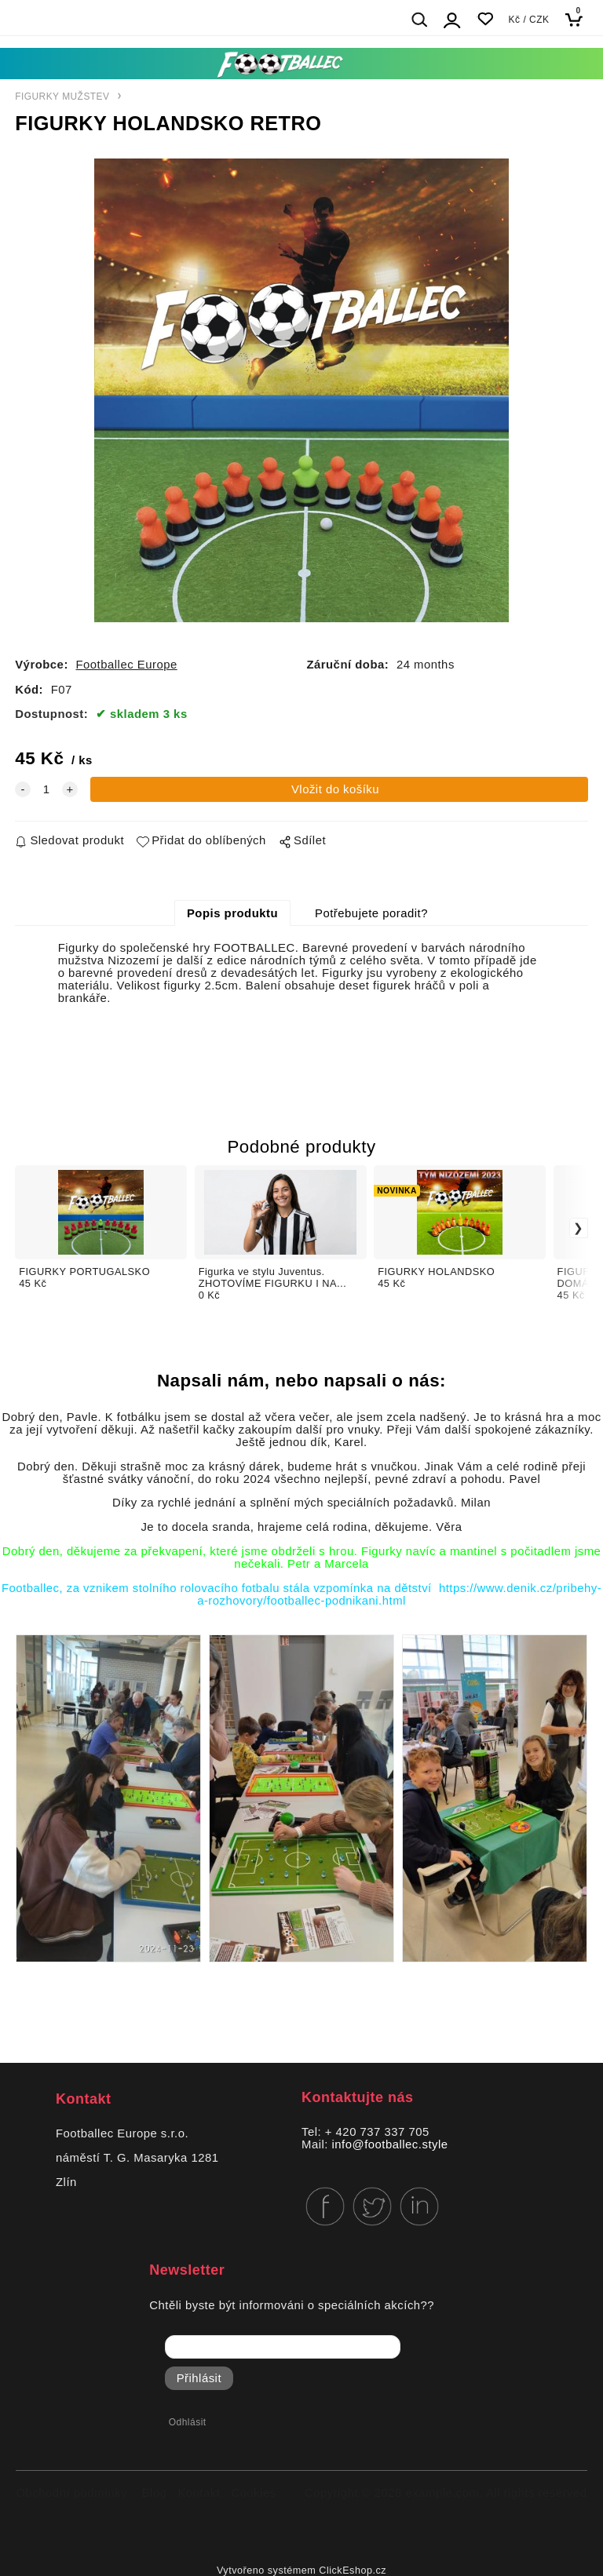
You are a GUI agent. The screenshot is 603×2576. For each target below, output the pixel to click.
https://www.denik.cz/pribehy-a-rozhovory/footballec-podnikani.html (399, 1594)
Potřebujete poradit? (371, 913)
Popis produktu (232, 913)
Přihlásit (199, 2378)
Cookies (253, 2493)
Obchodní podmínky (72, 2493)
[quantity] (46, 789)
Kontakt (198, 2493)
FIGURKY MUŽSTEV (62, 96)
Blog (154, 2493)
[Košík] (578, 19)
